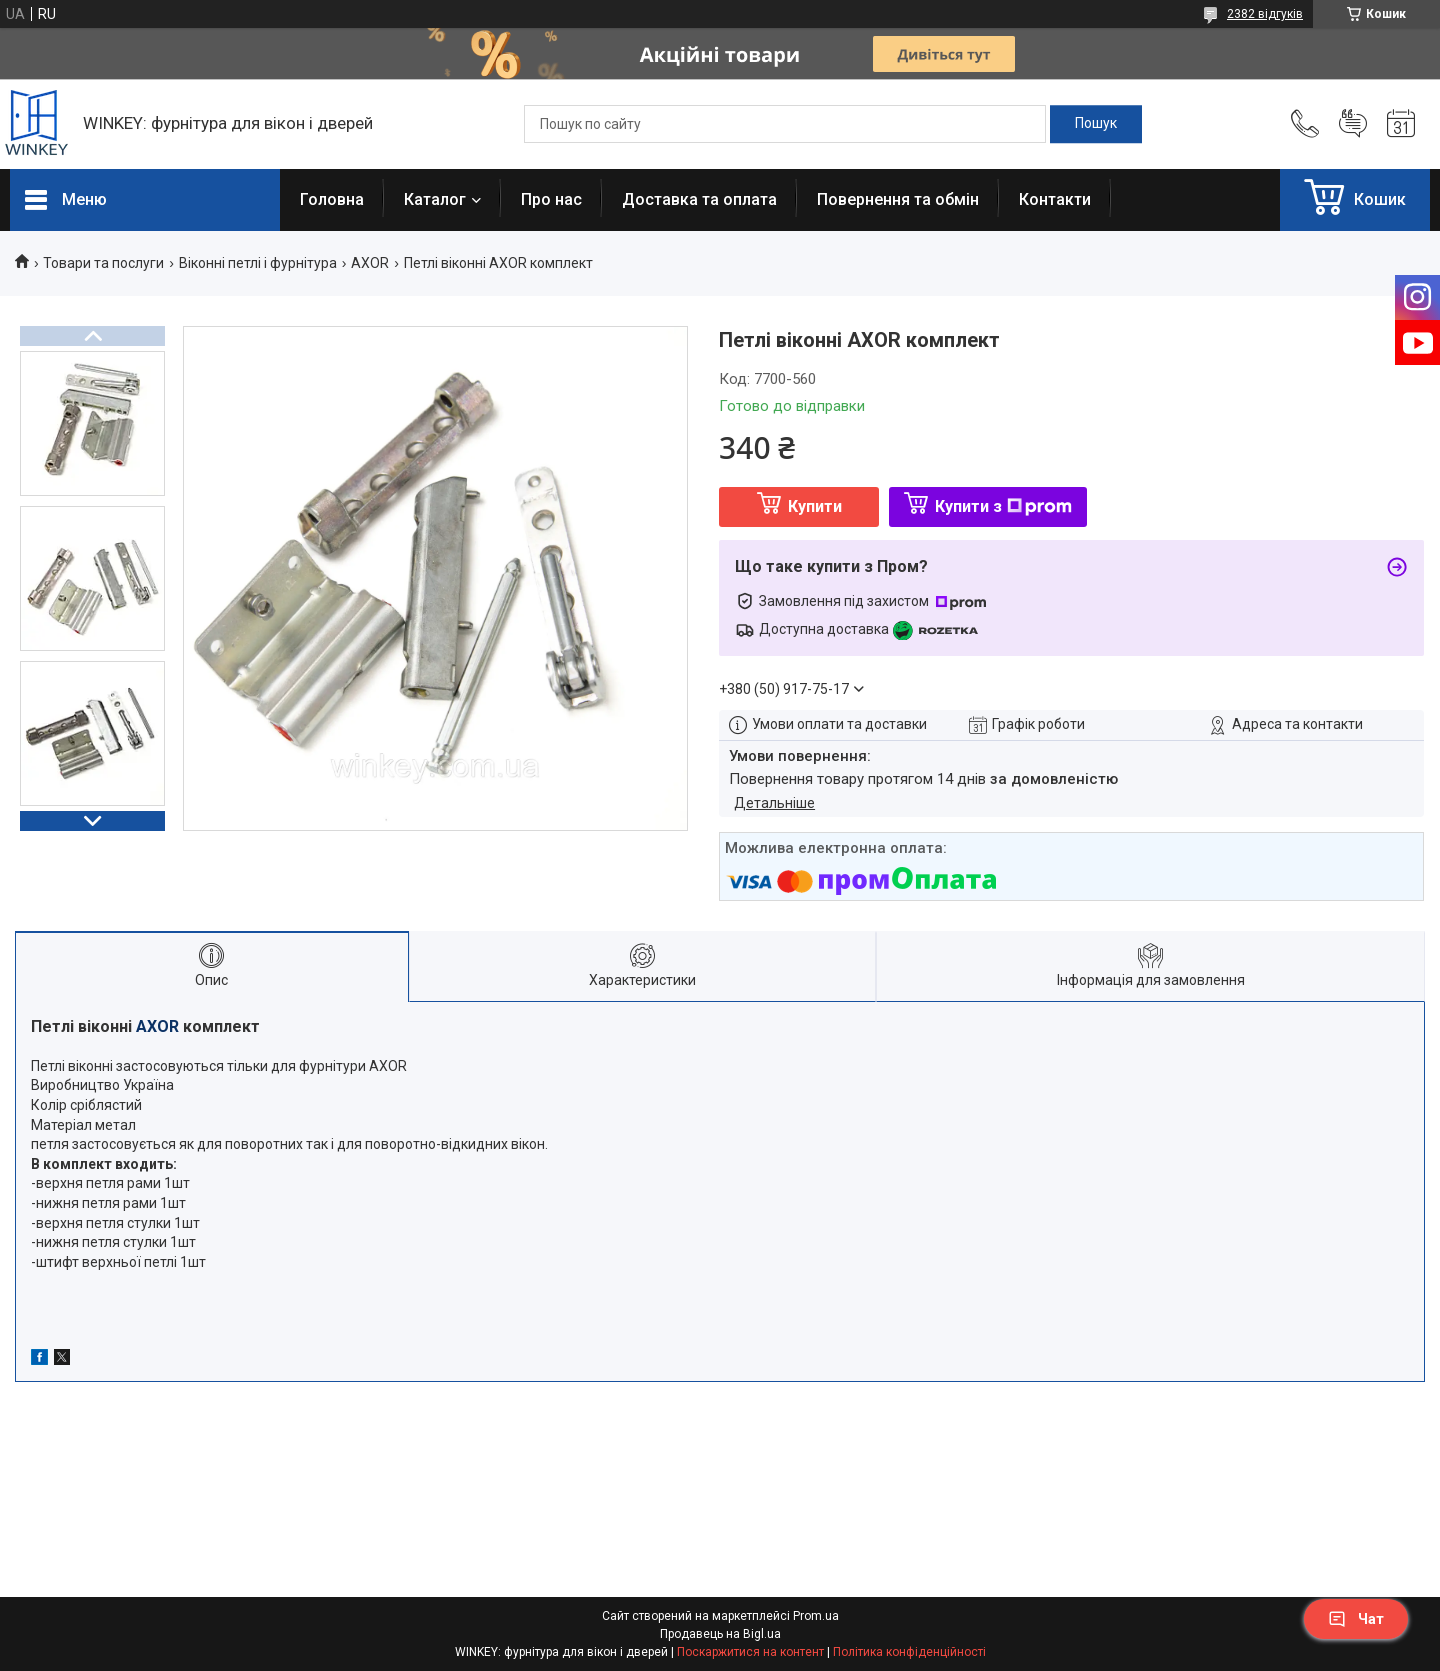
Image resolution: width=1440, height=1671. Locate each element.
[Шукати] (1096, 124)
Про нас (551, 199)
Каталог (435, 199)
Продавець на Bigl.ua (720, 1634)
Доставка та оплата (699, 199)
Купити (815, 506)
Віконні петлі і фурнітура (258, 263)
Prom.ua (816, 1616)
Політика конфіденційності (909, 1652)
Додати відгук (1353, 124)
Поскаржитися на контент (750, 1652)
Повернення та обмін (898, 199)
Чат (1356, 1619)
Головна (332, 199)
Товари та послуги (103, 263)
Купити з (1003, 506)
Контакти (1055, 199)
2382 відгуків (1265, 14)
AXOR (370, 263)
